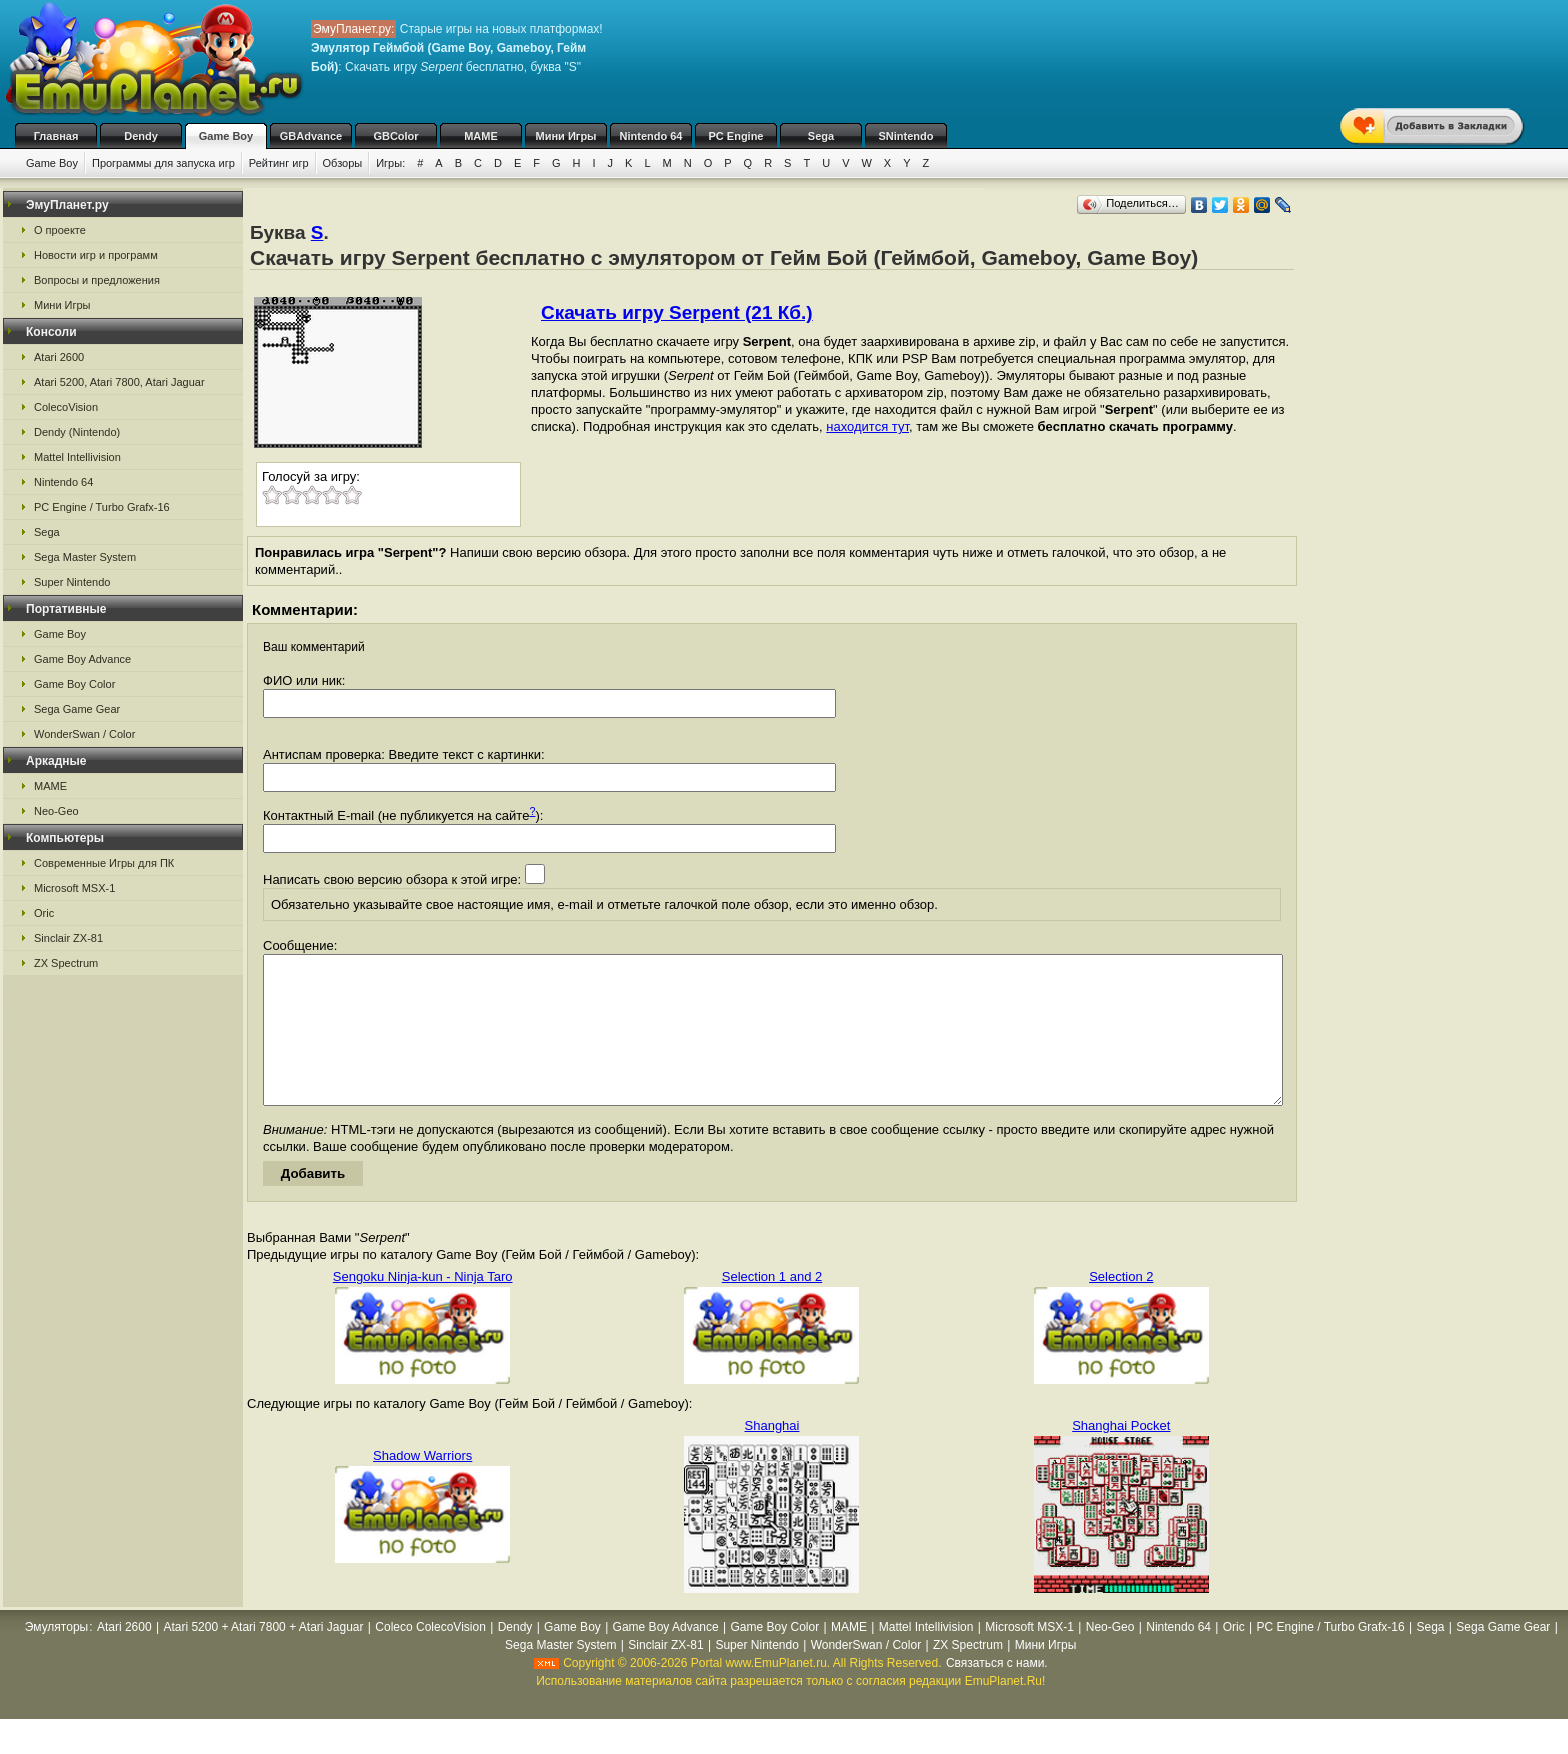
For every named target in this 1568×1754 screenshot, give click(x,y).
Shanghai (772, 1455)
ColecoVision (66, 407)
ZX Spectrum (66, 963)
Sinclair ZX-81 (68, 938)
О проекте (60, 230)
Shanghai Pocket (1121, 1455)
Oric (44, 913)
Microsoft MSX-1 (74, 888)
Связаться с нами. (997, 1693)
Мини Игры (566, 136)
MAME (481, 136)
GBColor (395, 136)
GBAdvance (311, 136)
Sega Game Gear (77, 709)
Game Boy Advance (82, 659)
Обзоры (343, 163)
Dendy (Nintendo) (77, 432)
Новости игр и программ (96, 255)
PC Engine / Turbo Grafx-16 (102, 507)
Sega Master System (85, 557)
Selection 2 (1121, 1306)
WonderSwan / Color (84, 734)
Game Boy (226, 136)
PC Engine (735, 136)
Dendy (141, 136)
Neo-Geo (56, 811)
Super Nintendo (72, 582)
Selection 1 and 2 (772, 1306)
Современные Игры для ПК (104, 863)
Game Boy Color (74, 684)
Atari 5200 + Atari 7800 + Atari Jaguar (263, 1657)
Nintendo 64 (651, 136)
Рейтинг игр (279, 163)
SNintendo (906, 136)
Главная (56, 136)
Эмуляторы (56, 1657)
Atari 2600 (59, 357)
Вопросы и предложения (97, 280)
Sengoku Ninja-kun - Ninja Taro (423, 1306)
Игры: (390, 163)
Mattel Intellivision (77, 457)
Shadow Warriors (422, 1485)
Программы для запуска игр (163, 163)
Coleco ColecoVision (430, 1657)
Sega (821, 136)
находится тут (867, 426)
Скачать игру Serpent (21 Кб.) (677, 312)
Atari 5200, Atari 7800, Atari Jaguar (119, 382)
